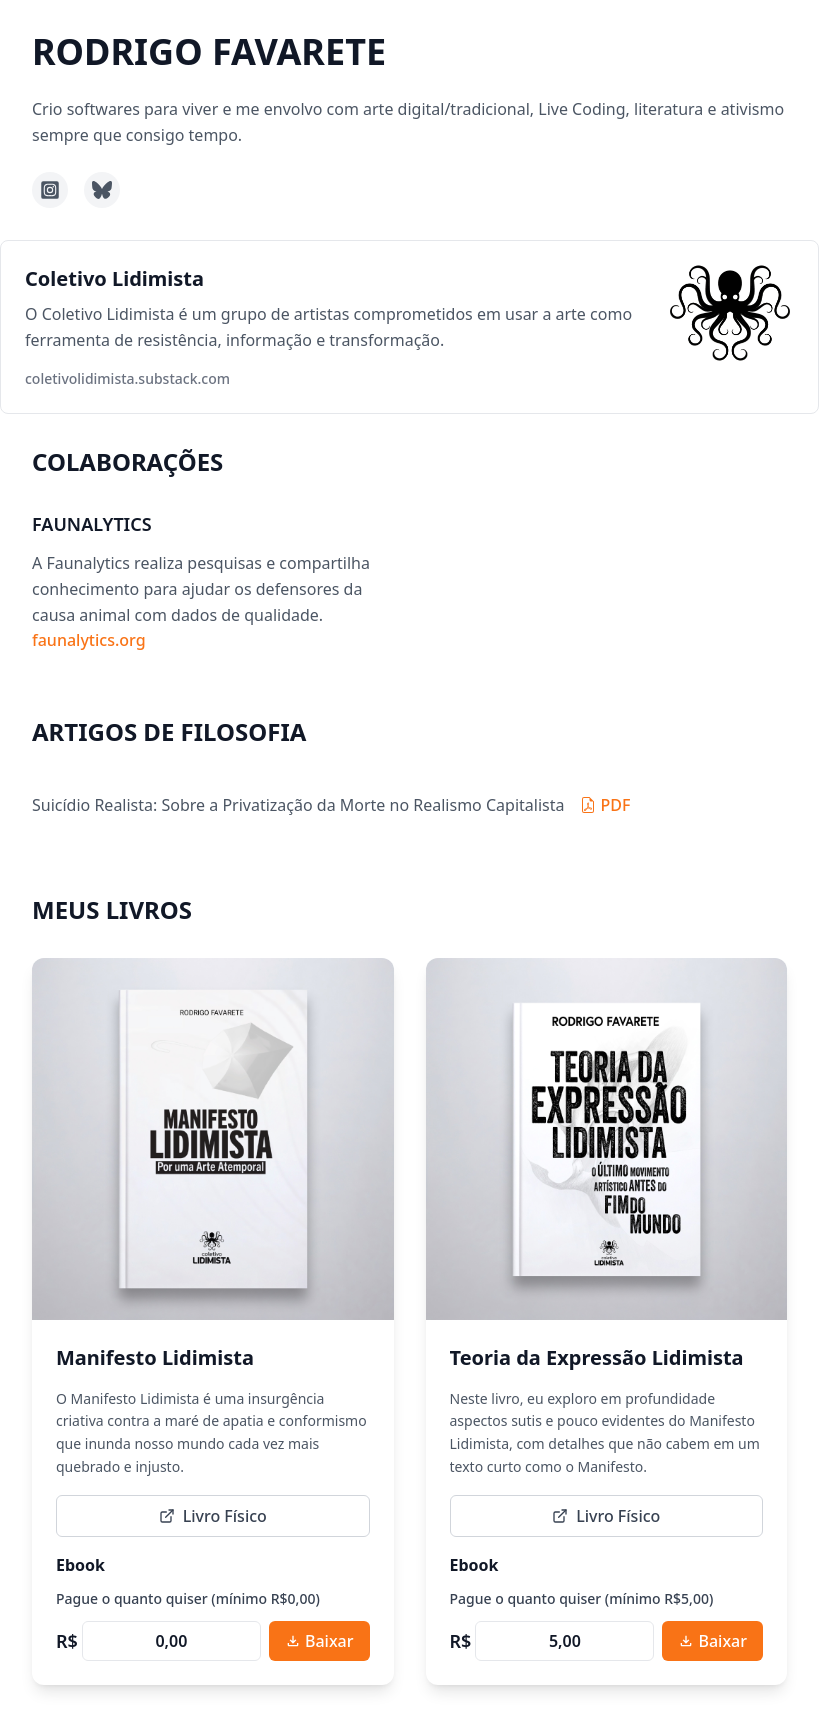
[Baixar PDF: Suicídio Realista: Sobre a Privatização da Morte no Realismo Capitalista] (605, 805)
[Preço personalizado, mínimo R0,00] (171, 1641)
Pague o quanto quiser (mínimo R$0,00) (188, 1598)
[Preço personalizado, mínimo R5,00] (564, 1641)
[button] (409, 327)
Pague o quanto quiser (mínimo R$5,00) (582, 1598)
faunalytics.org (89, 640)
